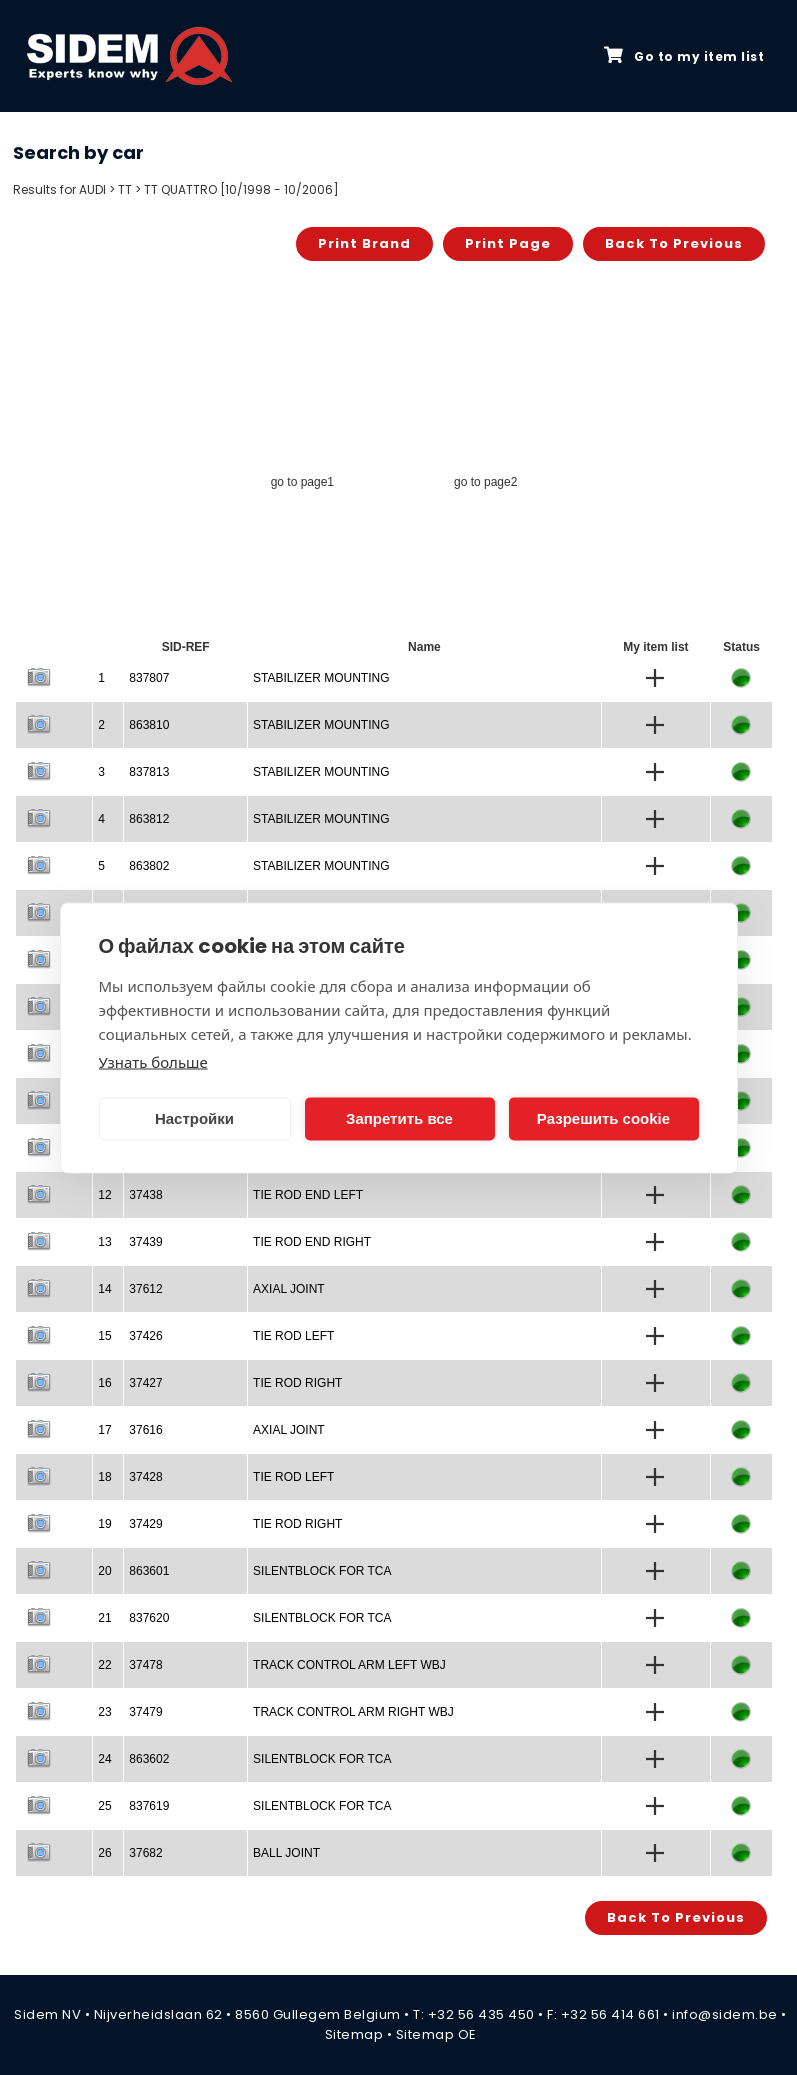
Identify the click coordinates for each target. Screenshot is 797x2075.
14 (104, 1289)
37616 (145, 1430)
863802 (149, 866)
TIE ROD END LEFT (308, 1195)
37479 (145, 1712)
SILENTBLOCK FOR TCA (322, 1571)
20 (104, 1571)
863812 (149, 819)
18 (104, 1477)
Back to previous (674, 243)
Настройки (194, 1118)
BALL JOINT (286, 1853)
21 (104, 1618)
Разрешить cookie (603, 1118)
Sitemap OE (436, 2034)
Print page (508, 243)
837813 (149, 772)
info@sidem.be (725, 2014)
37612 (145, 1289)
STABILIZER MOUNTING (321, 678)
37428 (145, 1477)
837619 (149, 1806)
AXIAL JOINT (289, 1289)
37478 (145, 1665)
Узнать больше (153, 1061)
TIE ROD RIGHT (297, 1383)
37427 (145, 1383)
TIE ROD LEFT (293, 1336)
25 (104, 1806)
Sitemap (354, 2034)
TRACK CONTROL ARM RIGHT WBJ (353, 1712)
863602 (149, 1759)
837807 (149, 678)
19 (104, 1524)
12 (104, 1195)
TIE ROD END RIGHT (312, 1242)
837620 (149, 1618)
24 (104, 1759)
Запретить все (399, 1118)
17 (104, 1430)
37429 (145, 1524)
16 (104, 1383)
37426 (145, 1336)
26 (104, 1853)
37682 (145, 1853)
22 (104, 1665)
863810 (149, 725)
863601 (149, 1571)
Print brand (364, 243)
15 (104, 1336)
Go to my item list (684, 56)
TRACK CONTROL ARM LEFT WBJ (349, 1665)
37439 (145, 1242)
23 (104, 1712)
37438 (145, 1195)
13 (104, 1242)
